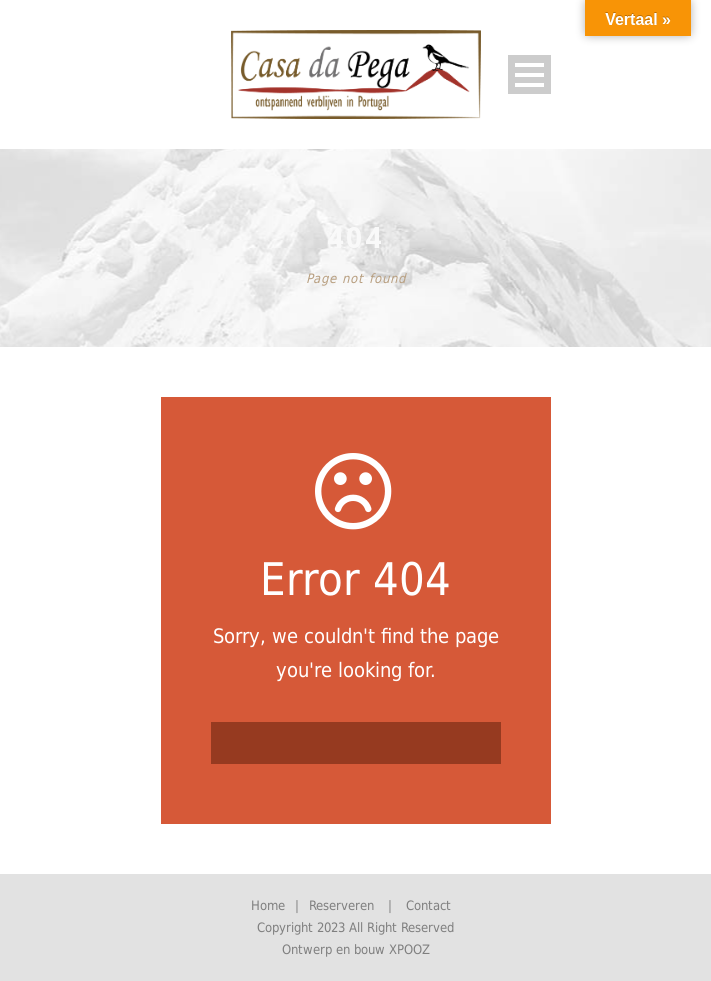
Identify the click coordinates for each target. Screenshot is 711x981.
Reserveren (341, 905)
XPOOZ (409, 949)
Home (268, 905)
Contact (428, 905)
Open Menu (529, 74)
